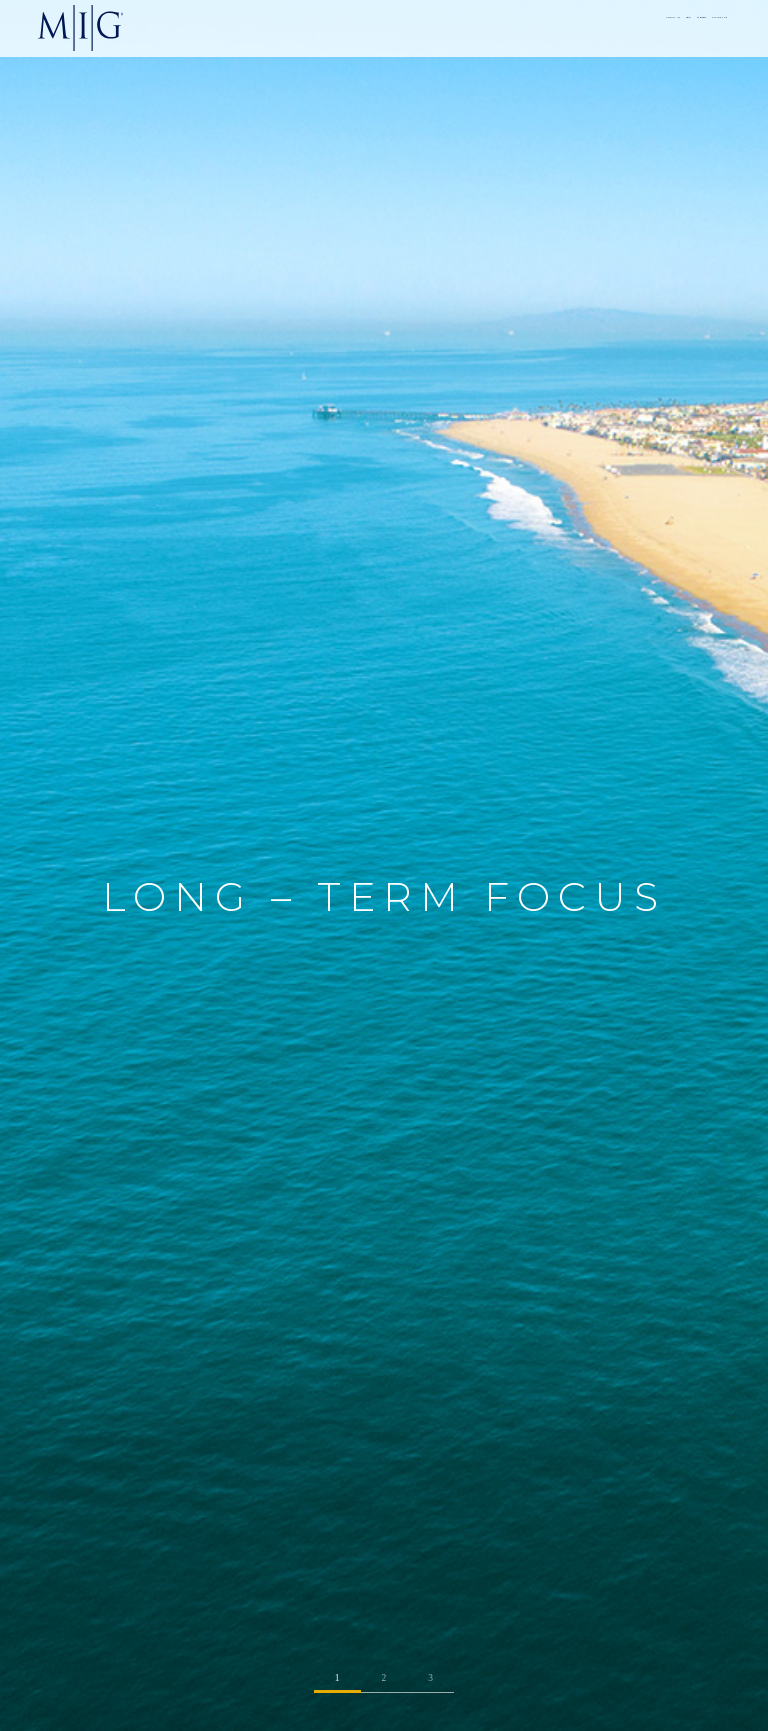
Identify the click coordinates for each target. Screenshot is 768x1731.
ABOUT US (484, 26)
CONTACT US (688, 26)
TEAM (546, 26)
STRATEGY (609, 26)
